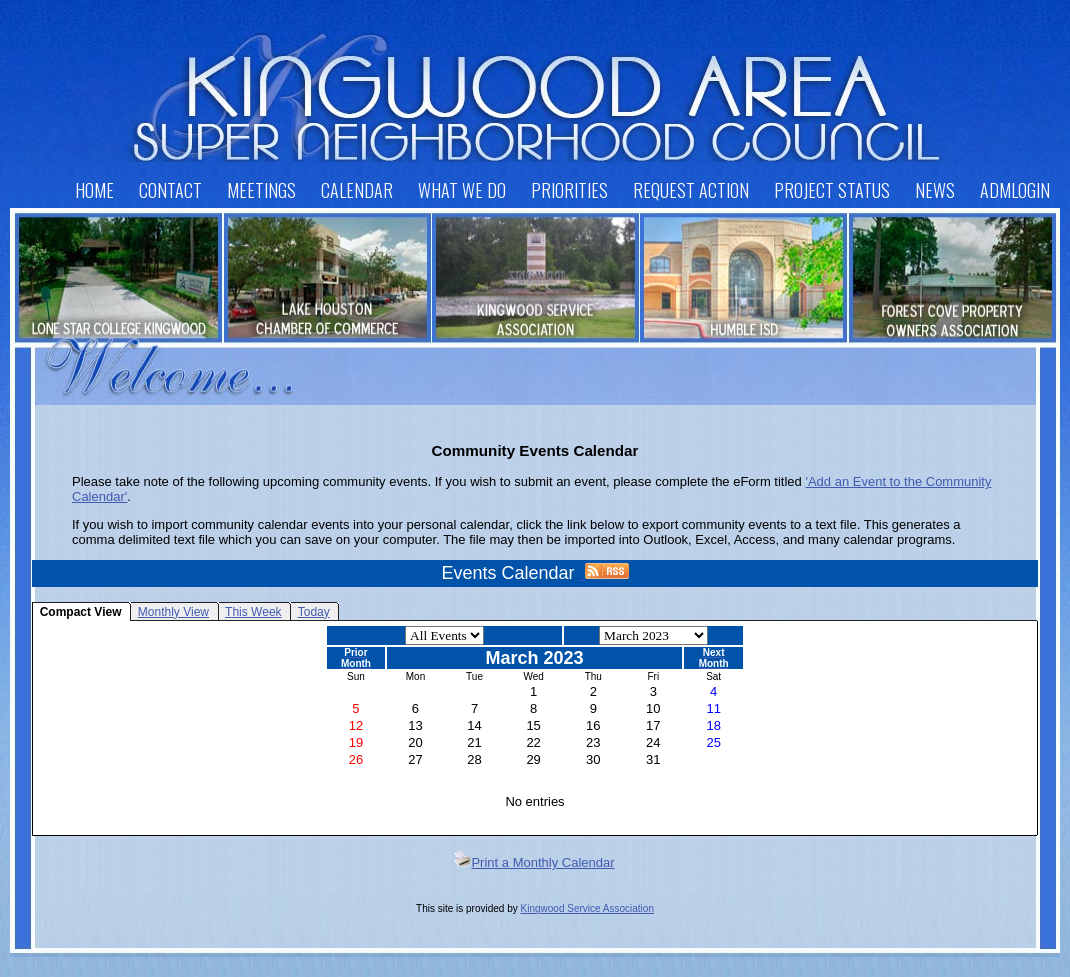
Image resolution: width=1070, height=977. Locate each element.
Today (314, 612)
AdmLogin (1015, 190)
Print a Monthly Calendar (534, 862)
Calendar (357, 190)
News (935, 190)
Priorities (569, 190)
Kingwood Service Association (587, 908)
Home (94, 190)
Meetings (261, 190)
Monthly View (173, 612)
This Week (253, 612)
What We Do (462, 190)
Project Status (832, 190)
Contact (170, 190)
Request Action (691, 190)
